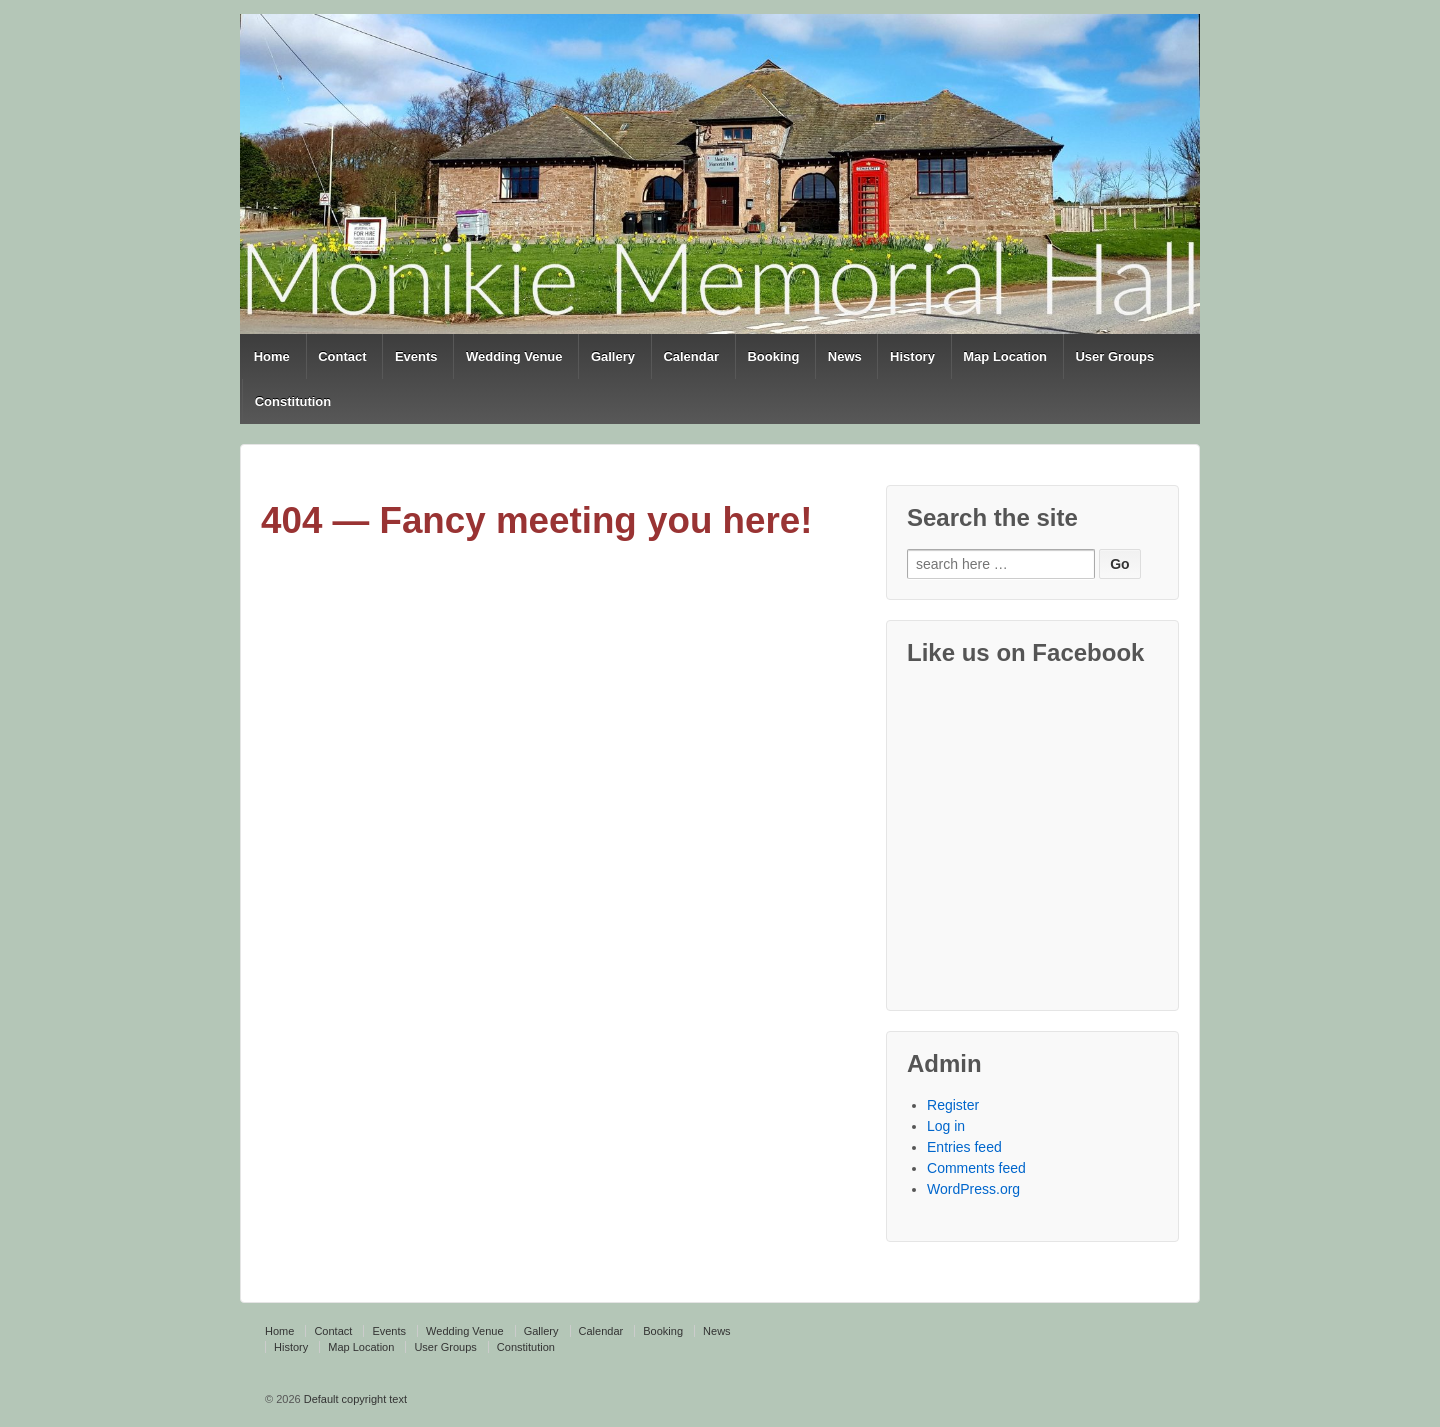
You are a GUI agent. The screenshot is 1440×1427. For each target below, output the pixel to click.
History (912, 356)
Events (416, 356)
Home (272, 356)
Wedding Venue (514, 356)
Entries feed (964, 1147)
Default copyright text (354, 1399)
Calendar (691, 356)
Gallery (613, 356)
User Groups (1114, 356)
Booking (773, 356)
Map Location (1005, 356)
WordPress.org (973, 1189)
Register (953, 1105)
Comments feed (976, 1168)
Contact (342, 356)
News (845, 356)
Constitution (293, 401)
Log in (946, 1126)
